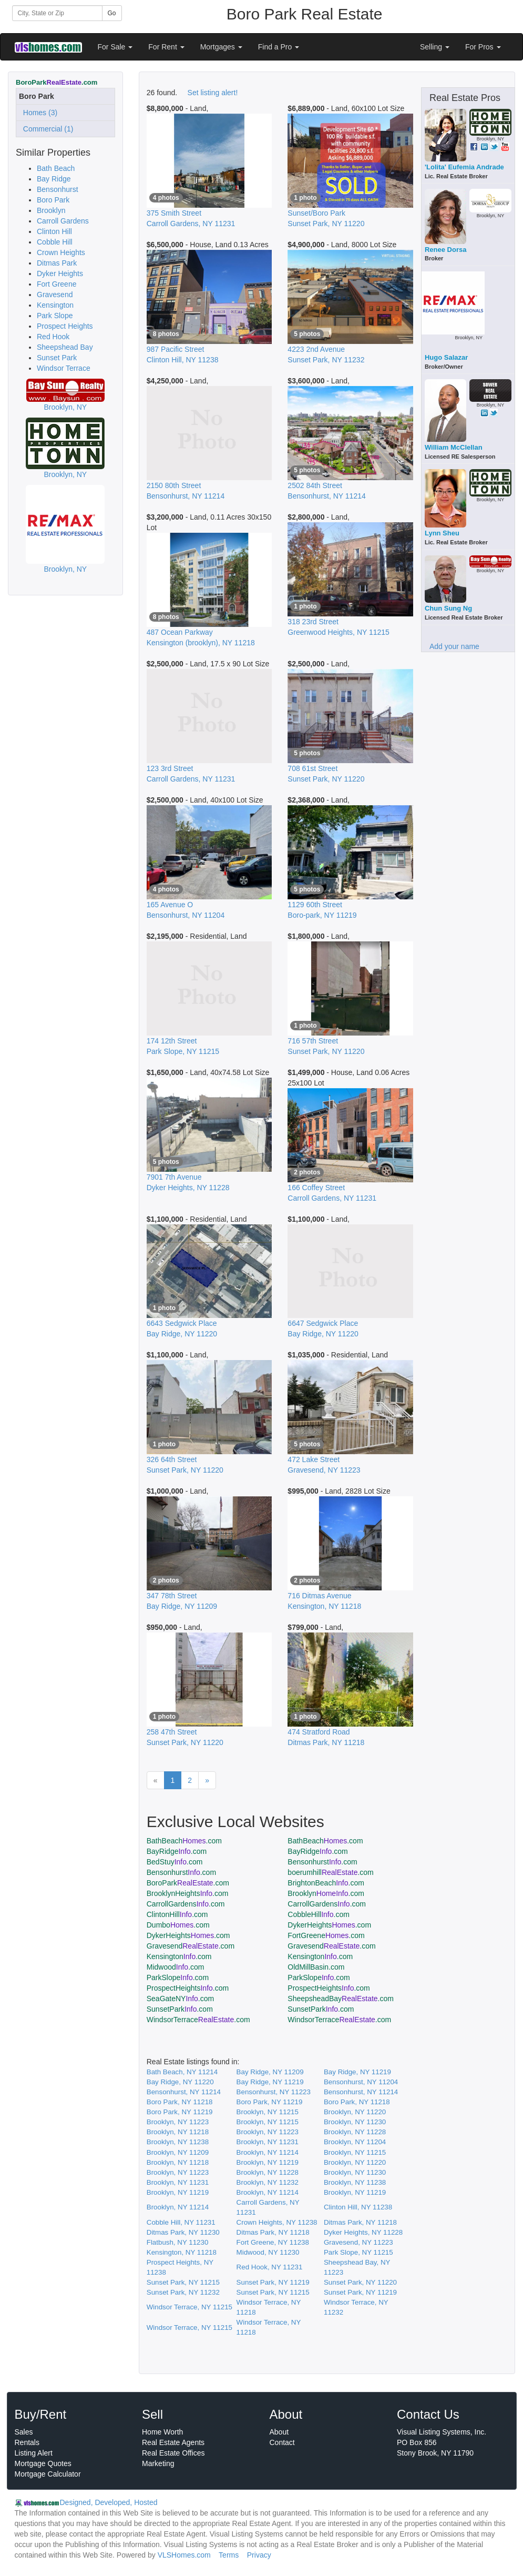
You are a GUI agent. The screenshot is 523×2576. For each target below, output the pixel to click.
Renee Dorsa (445, 249)
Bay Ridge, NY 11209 (270, 2072)
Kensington (55, 305)
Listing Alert (34, 2453)
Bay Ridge (54, 179)
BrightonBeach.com (326, 1883)
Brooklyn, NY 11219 (268, 2162)
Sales (24, 2432)
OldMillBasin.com (316, 1967)
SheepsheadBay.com (341, 1998)
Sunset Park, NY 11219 (273, 2282)
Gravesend (55, 294)
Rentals (27, 2442)
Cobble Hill (55, 242)
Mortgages (221, 47)
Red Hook (53, 336)
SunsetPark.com (180, 2009)
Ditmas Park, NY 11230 (183, 2232)
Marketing (158, 2463)
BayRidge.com (177, 1851)
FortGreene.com (326, 1935)
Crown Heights (61, 252)
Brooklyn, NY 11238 (178, 2142)
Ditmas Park (57, 263)
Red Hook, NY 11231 (270, 2267)
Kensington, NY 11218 (182, 2252)
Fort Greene (56, 284)
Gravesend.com (190, 1946)
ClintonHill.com (177, 1914)
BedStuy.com (175, 1862)
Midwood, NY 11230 (268, 2252)
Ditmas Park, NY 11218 (360, 2222)
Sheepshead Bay (65, 347)
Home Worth (162, 2432)
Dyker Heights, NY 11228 (363, 2232)
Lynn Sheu (442, 533)
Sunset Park (57, 357)
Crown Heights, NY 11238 (277, 2222)
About (279, 2432)
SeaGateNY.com (180, 1998)
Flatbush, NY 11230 (178, 2242)
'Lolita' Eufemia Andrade (464, 167)
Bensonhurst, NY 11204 (361, 2082)
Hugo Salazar (446, 357)
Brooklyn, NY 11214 (268, 2152)
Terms (229, 2555)
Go (112, 13)
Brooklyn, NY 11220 (355, 2112)
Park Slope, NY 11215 (358, 2252)
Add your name (454, 646)
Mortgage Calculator (48, 2474)
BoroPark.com (188, 1883)
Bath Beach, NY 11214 (182, 2072)
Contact (282, 2442)
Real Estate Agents (173, 2442)
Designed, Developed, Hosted (109, 2502)
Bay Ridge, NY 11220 (180, 2082)
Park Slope (55, 315)
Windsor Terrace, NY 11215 (189, 2307)
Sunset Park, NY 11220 (360, 2282)
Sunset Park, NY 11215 (183, 2282)
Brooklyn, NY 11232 (268, 2182)
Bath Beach (56, 168)
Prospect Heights (65, 326)
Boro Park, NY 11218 (180, 2102)
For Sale (115, 47)
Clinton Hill (54, 231)
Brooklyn (51, 210)
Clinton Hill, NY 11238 (358, 2207)
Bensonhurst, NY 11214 (184, 2092)
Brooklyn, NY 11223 (178, 2122)
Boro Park (53, 200)
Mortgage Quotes (43, 2463)
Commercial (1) (46, 129)
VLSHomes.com (184, 2555)
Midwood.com (175, 1967)
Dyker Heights (60, 273)
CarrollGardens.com (186, 1904)
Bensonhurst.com (322, 1862)
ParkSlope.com (178, 1977)
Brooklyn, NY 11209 (178, 2152)
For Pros (483, 47)
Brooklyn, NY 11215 (268, 2112)
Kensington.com (179, 1956)
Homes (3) (38, 112)
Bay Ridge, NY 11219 (357, 2072)
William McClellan (454, 447)
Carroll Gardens (63, 221)
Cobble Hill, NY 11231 (181, 2222)
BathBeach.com (184, 1841)
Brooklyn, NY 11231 (268, 2142)
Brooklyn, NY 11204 (355, 2142)
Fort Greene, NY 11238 (273, 2242)
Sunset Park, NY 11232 (183, 2292)
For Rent (166, 47)
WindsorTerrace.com (198, 2019)
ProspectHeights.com (188, 1988)
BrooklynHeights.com (188, 1893)
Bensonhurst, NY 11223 (274, 2092)
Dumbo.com (178, 1925)
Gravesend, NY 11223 (358, 2242)
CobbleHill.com (319, 1914)
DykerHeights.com (329, 1925)
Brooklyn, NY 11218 (178, 2132)
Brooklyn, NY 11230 (355, 2122)
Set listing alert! (213, 92)
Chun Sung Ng (448, 608)
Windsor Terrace (63, 368)
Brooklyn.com (326, 1893)
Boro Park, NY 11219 (270, 2102)
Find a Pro (278, 47)
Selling (434, 47)
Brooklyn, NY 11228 (355, 2132)
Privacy (259, 2555)
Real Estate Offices (173, 2453)
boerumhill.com (330, 1872)
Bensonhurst (57, 189)
